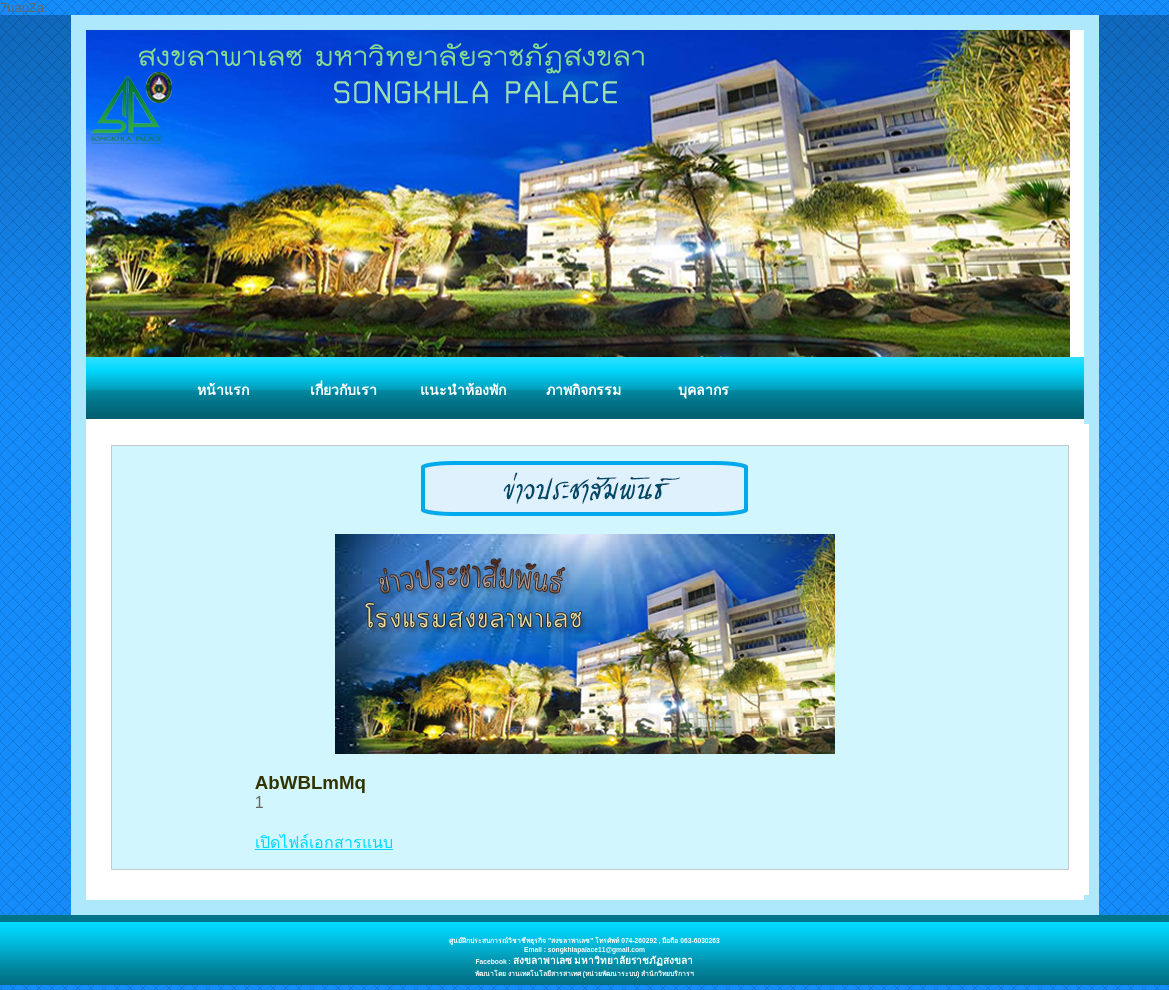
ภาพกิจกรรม (583, 390)
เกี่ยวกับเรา (343, 390)
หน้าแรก (223, 390)
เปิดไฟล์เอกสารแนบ (324, 842)
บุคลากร (703, 390)
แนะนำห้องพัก (463, 390)
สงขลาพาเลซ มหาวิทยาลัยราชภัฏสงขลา (603, 960)
